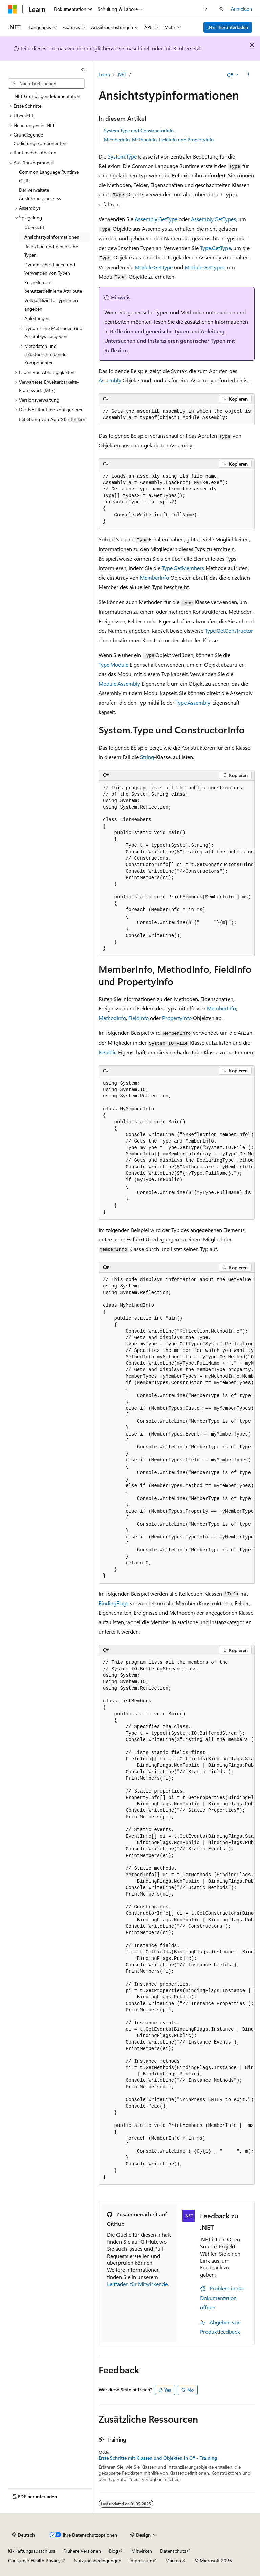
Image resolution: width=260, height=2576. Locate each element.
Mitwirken (141, 2551)
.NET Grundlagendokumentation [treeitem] (47, 96)
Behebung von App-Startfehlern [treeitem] (52, 419)
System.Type (122, 156)
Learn (104, 74)
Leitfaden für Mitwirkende (137, 2283)
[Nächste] (206, 9)
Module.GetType (154, 267)
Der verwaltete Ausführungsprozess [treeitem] (40, 194)
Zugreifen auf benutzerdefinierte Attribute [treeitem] (53, 286)
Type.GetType (215, 247)
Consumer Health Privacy (34, 2560)
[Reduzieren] (83, 69)
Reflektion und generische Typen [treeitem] (51, 250)
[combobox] (46, 83)
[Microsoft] (12, 9)
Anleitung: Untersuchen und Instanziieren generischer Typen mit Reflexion (169, 341)
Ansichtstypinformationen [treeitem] (51, 237)
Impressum (140, 2560)
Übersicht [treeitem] (34, 227)
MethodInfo (112, 1017)
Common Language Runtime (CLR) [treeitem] (49, 176)
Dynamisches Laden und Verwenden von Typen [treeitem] (49, 268)
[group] (177, 414)
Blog (113, 2551)
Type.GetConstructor (229, 630)
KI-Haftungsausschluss (31, 2551)
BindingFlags (114, 1603)
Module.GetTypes (205, 267)
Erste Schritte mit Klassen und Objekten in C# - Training (158, 2458)
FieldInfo (138, 1017)
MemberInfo (154, 577)
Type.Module (113, 664)
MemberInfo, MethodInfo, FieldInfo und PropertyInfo (159, 139)
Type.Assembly (193, 702)
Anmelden (241, 8)
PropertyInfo (177, 1017)
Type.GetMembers (183, 567)
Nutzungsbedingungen (97, 2560)
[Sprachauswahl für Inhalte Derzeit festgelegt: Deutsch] (23, 2535)
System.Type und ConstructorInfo (139, 130)
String (147, 756)
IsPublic (108, 1052)
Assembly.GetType (156, 219)
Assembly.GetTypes (213, 219)
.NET (121, 74)
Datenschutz (173, 2551)
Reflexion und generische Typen (149, 331)
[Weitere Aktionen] (249, 74)
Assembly (110, 380)
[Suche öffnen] (221, 9)
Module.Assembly (119, 683)
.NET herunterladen (228, 27)
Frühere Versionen (82, 2551)
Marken (173, 2560)
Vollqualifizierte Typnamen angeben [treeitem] (51, 304)
